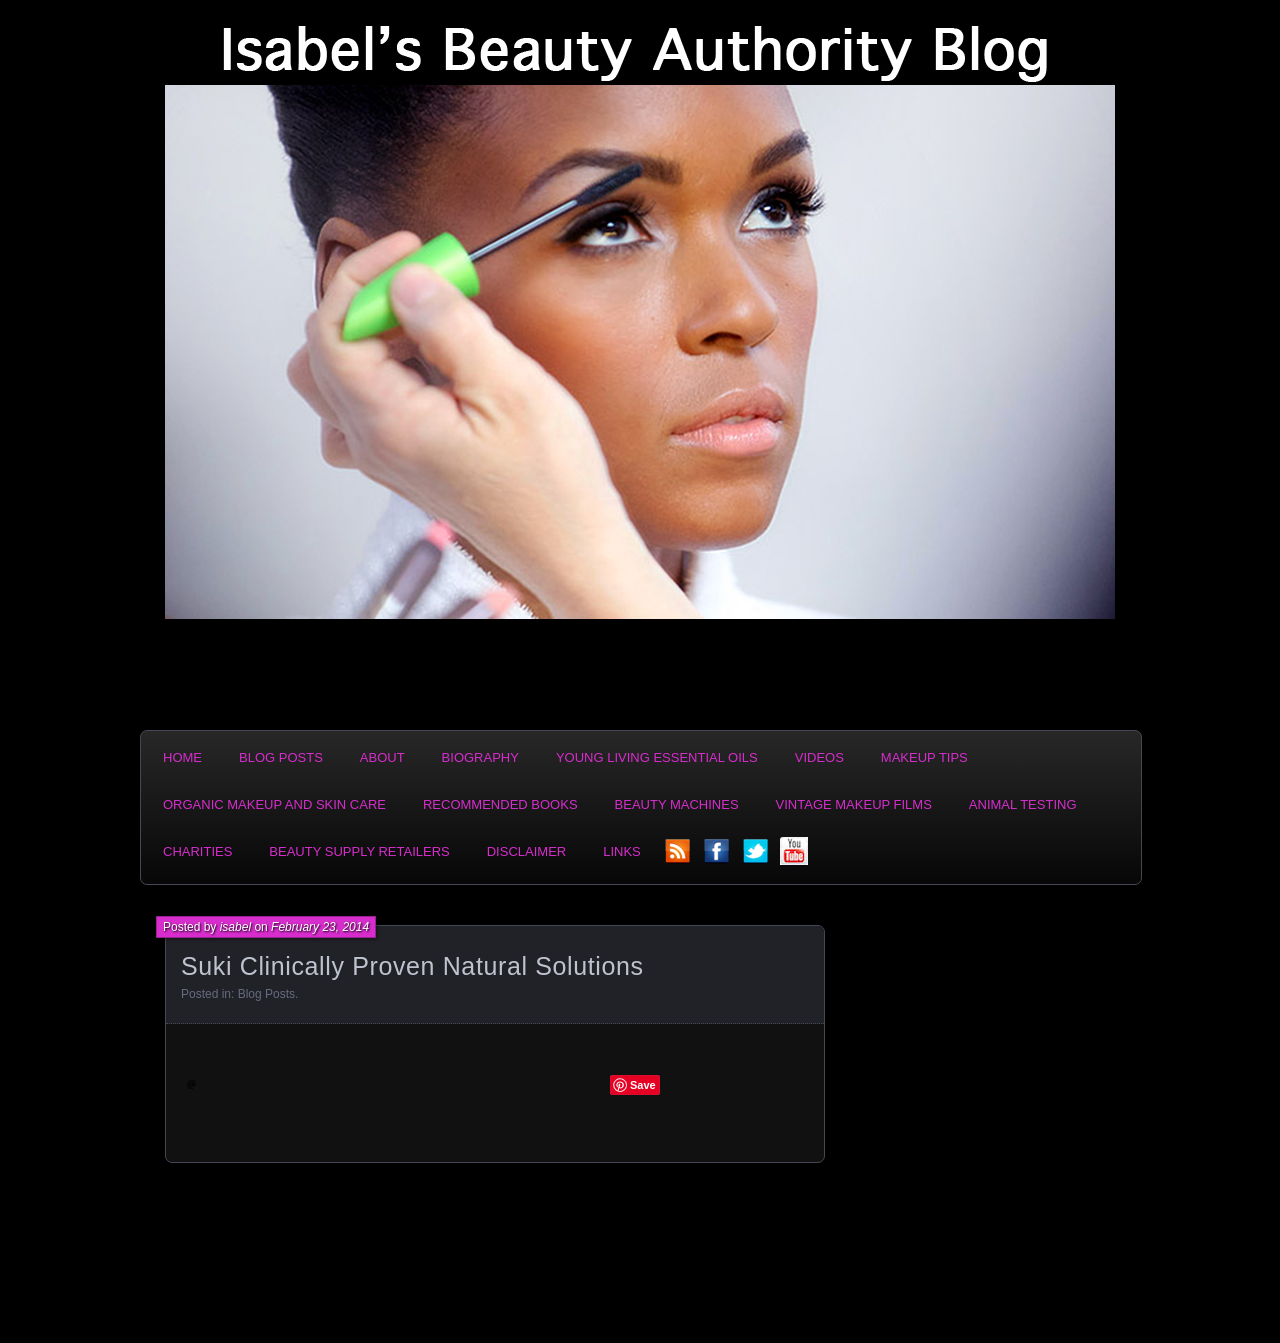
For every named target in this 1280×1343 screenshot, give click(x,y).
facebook (718, 857)
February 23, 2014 (320, 927)
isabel (235, 927)
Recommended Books (500, 804)
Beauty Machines (677, 804)
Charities (197, 851)
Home (182, 757)
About (382, 757)
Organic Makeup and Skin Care (274, 804)
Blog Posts (281, 757)
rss (679, 857)
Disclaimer (526, 851)
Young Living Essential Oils (657, 757)
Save (643, 1085)
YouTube (796, 857)
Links (622, 851)
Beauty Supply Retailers (359, 851)
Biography (480, 757)
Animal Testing (1023, 804)
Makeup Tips (924, 757)
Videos (819, 757)
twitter (757, 857)
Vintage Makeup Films (854, 804)
